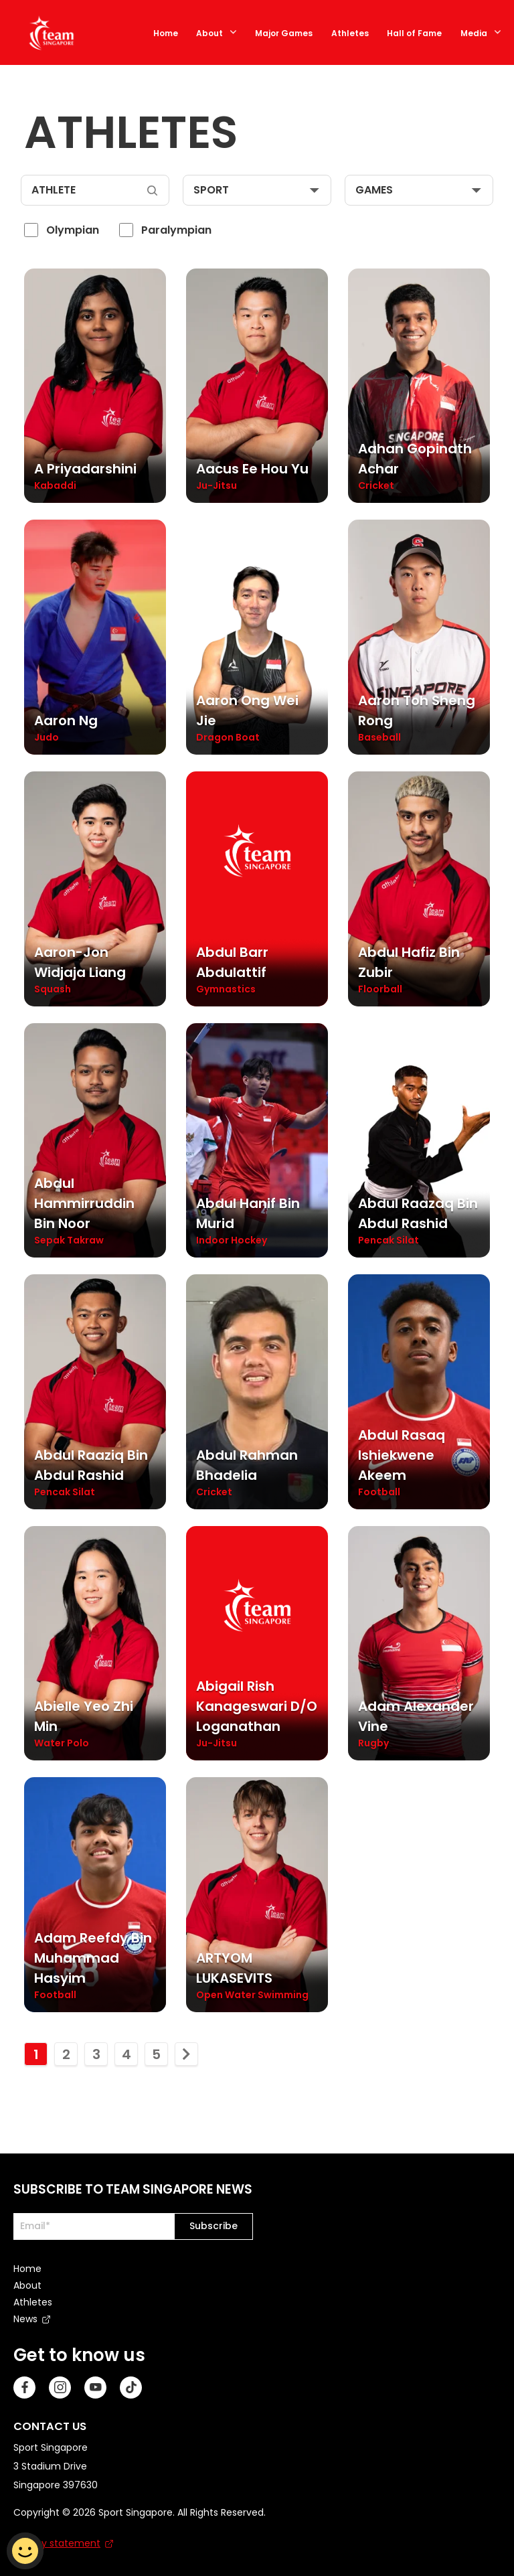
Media (473, 33)
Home (165, 33)
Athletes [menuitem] (32, 2299)
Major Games (284, 33)
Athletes (350, 33)
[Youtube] (95, 2385)
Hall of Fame (414, 33)
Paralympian (176, 230)
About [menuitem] (27, 2282)
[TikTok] (131, 2385)
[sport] (257, 190)
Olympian (72, 230)
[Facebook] (24, 2385)
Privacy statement (56, 2540)
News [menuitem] (25, 2316)
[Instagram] (60, 2385)
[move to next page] (186, 2051)
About (209, 33)
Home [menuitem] (27, 2266)
